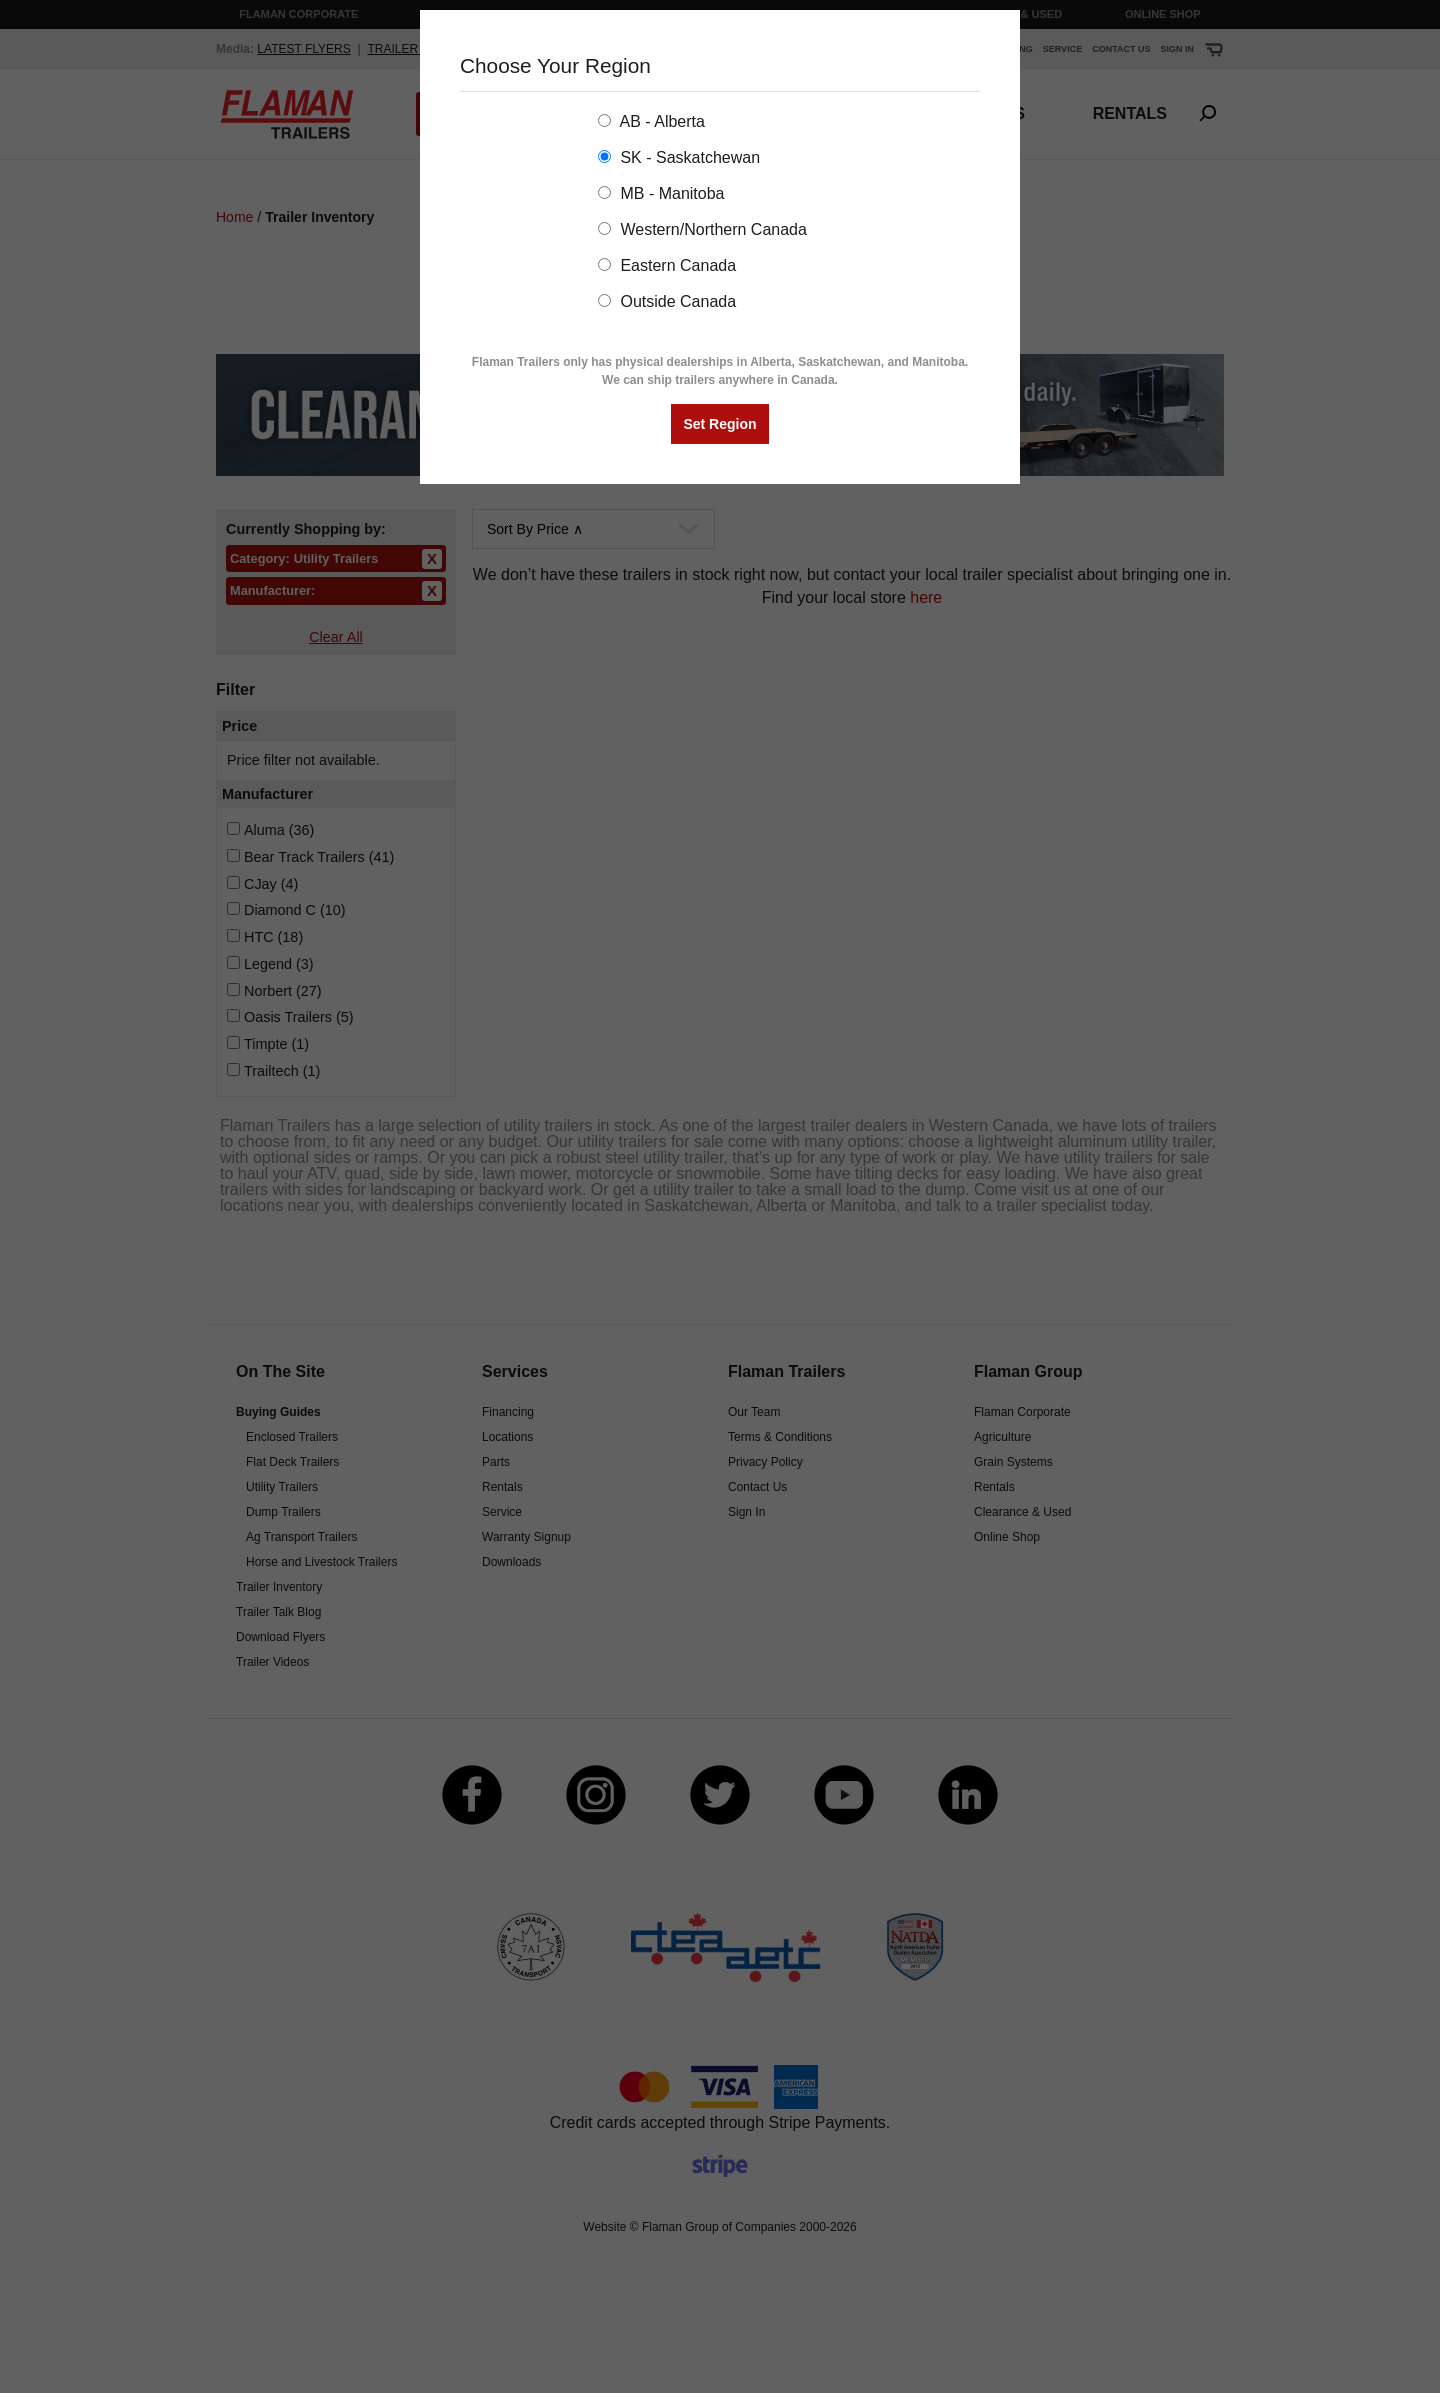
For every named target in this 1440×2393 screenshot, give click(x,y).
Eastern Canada (667, 265)
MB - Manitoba (661, 193)
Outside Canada (667, 301)
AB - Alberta (651, 121)
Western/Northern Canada (702, 229)
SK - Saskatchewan (679, 157)
